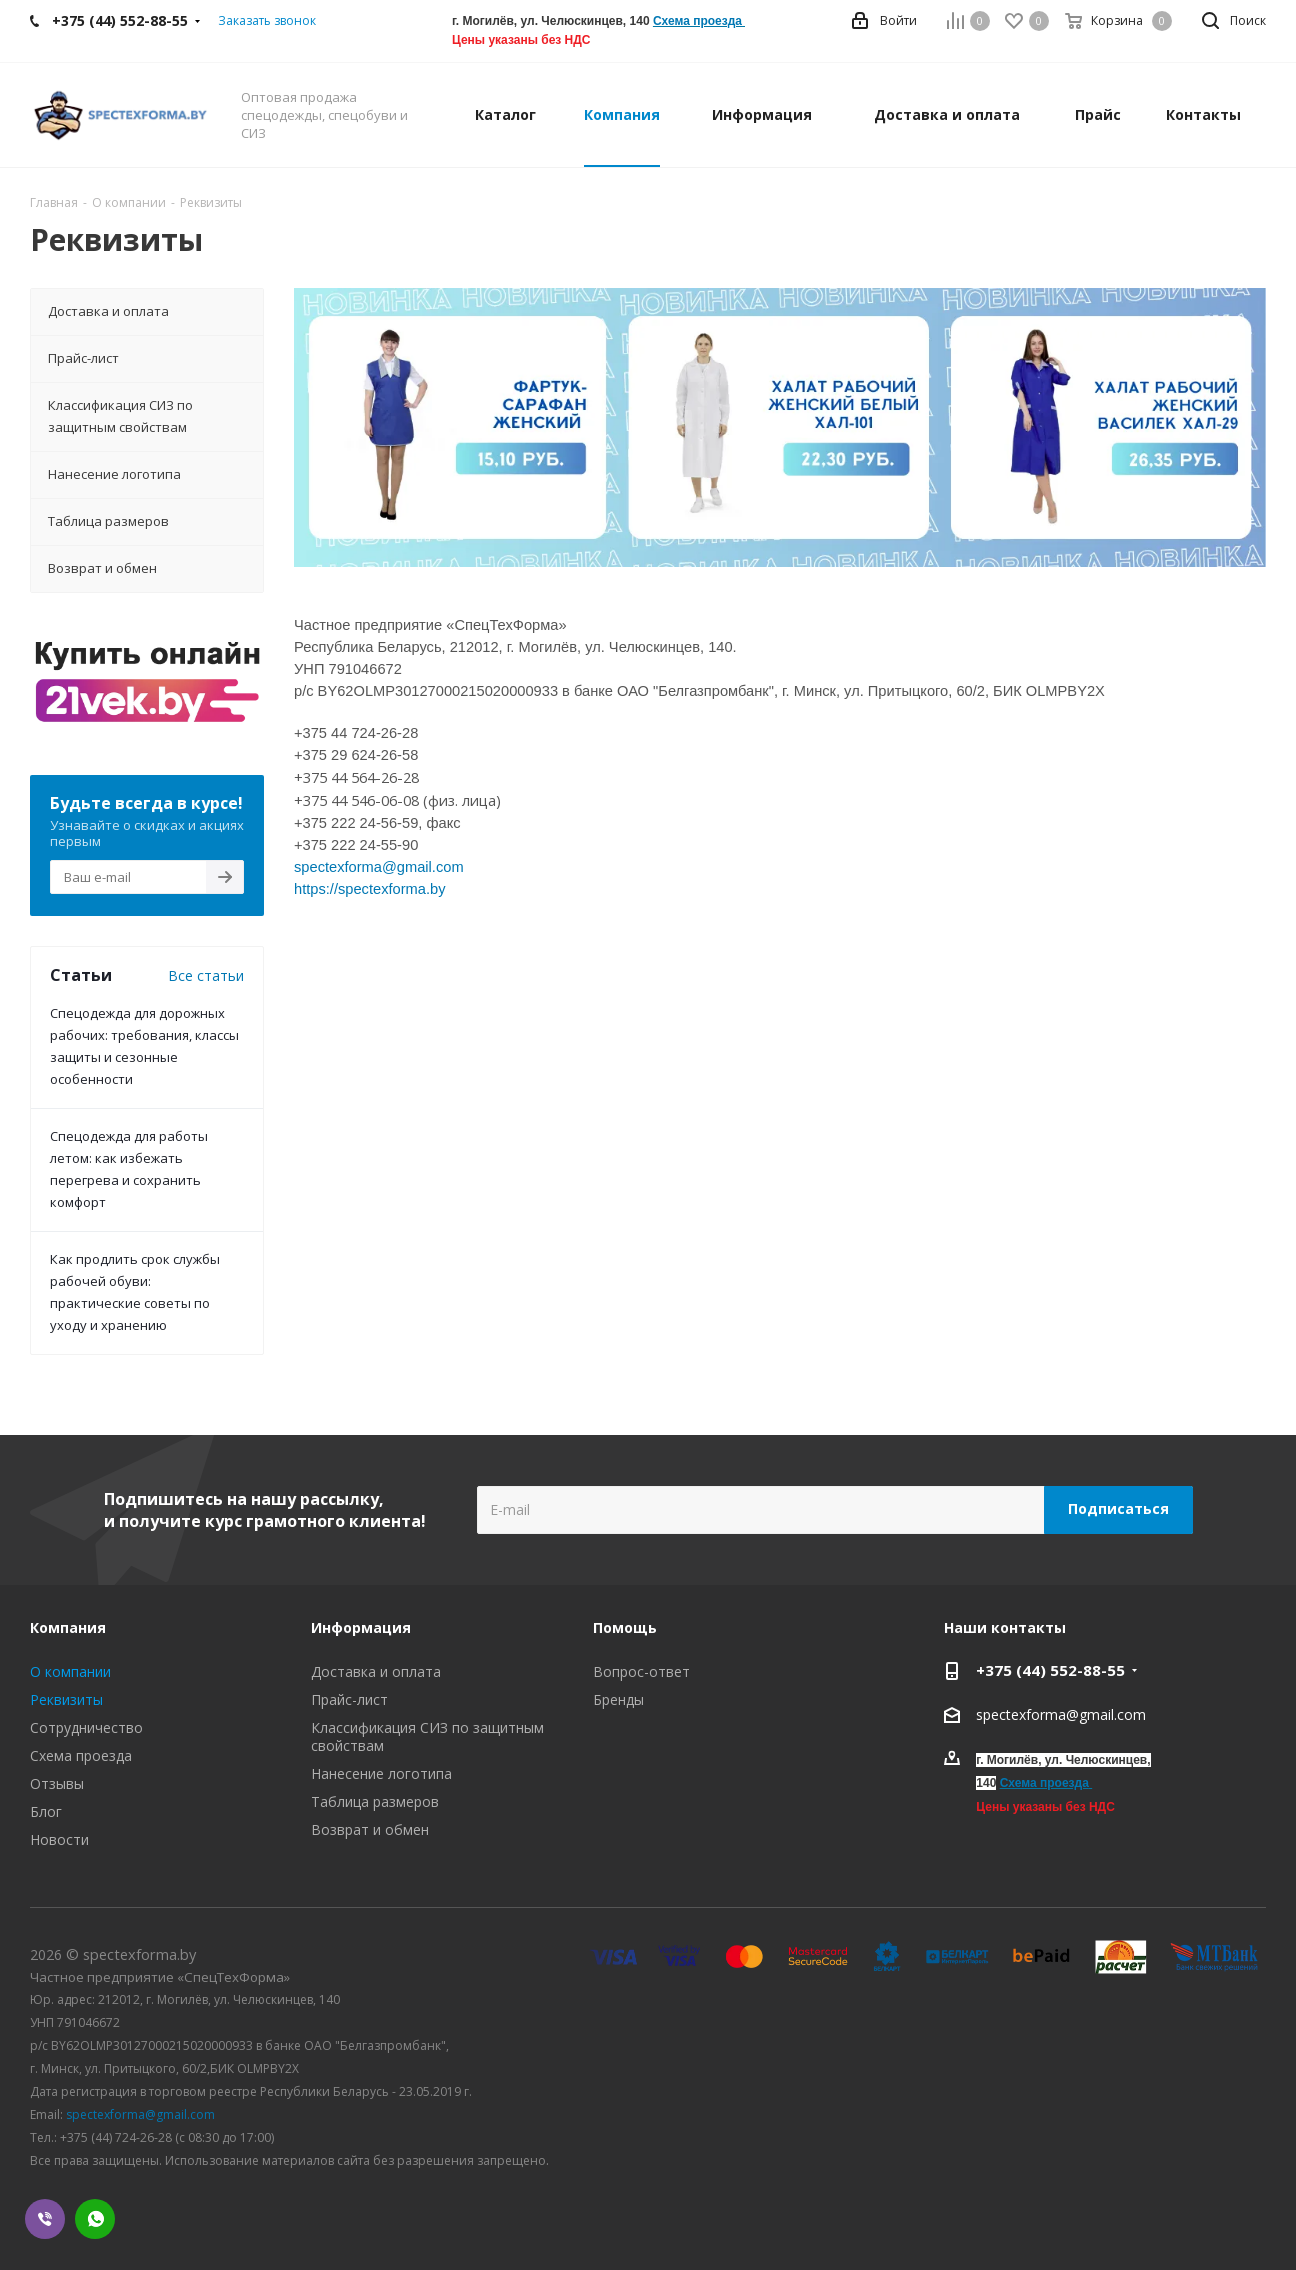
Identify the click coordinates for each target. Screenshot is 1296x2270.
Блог (46, 1811)
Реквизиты (66, 1699)
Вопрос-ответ (641, 1671)
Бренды (618, 1699)
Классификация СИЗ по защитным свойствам (427, 1736)
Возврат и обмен (370, 1829)
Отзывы (57, 1783)
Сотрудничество (86, 1727)
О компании (70, 1671)
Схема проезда (697, 21)
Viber (45, 2219)
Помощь (625, 1627)
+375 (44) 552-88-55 (1050, 1670)
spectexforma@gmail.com (1061, 1714)
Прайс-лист (349, 1699)
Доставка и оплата (376, 1671)
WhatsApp (95, 2219)
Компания (68, 1627)
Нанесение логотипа (381, 1773)
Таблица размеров (375, 1801)
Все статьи (206, 975)
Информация (361, 1627)
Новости (59, 1839)
